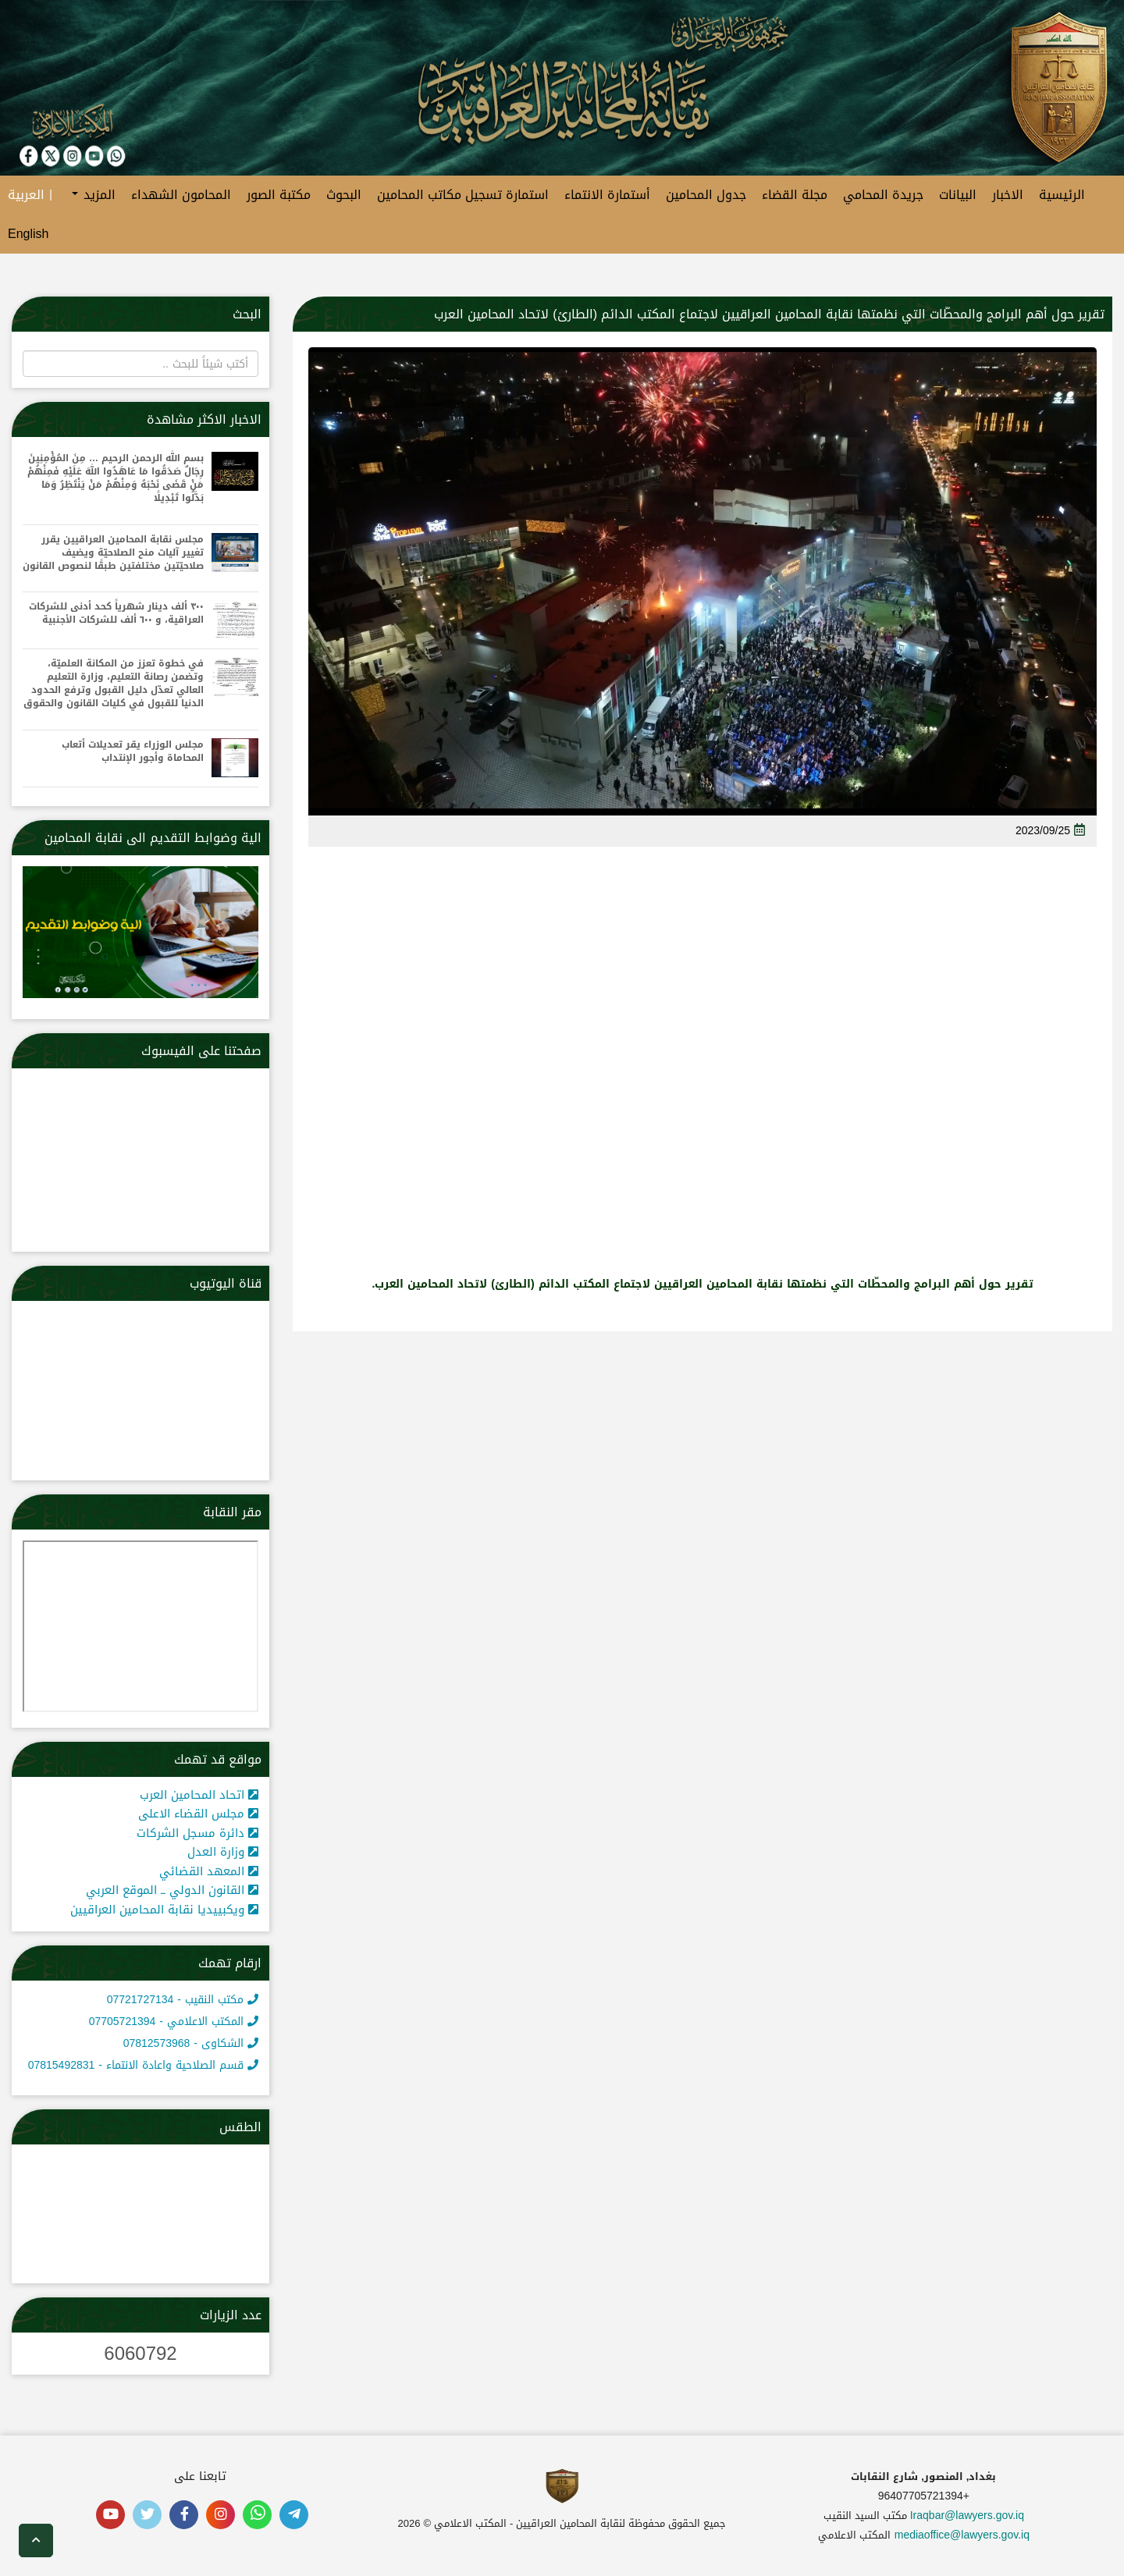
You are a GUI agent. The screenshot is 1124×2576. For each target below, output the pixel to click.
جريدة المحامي (883, 195)
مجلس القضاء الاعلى (198, 1814)
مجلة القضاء (794, 195)
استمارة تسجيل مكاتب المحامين (463, 195)
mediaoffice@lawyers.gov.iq (962, 2535)
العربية (26, 195)
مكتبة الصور (279, 195)
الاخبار (1007, 195)
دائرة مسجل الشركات (197, 1833)
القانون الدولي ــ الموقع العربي (172, 1890)
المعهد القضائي (208, 1871)
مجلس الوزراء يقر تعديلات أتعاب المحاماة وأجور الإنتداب (133, 751)
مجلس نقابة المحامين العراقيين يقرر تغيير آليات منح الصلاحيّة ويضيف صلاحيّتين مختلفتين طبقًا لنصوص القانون (113, 553)
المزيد (94, 195)
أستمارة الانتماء (607, 195)
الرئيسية (1062, 195)
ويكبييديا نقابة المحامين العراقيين (164, 1909)
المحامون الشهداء (181, 195)
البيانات (957, 195)
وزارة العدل (222, 1852)
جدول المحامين (706, 195)
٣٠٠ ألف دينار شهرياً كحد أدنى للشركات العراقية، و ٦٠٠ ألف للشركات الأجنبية (116, 613)
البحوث (343, 195)
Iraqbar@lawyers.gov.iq (967, 2515)
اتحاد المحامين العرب (199, 1795)
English (28, 234)
